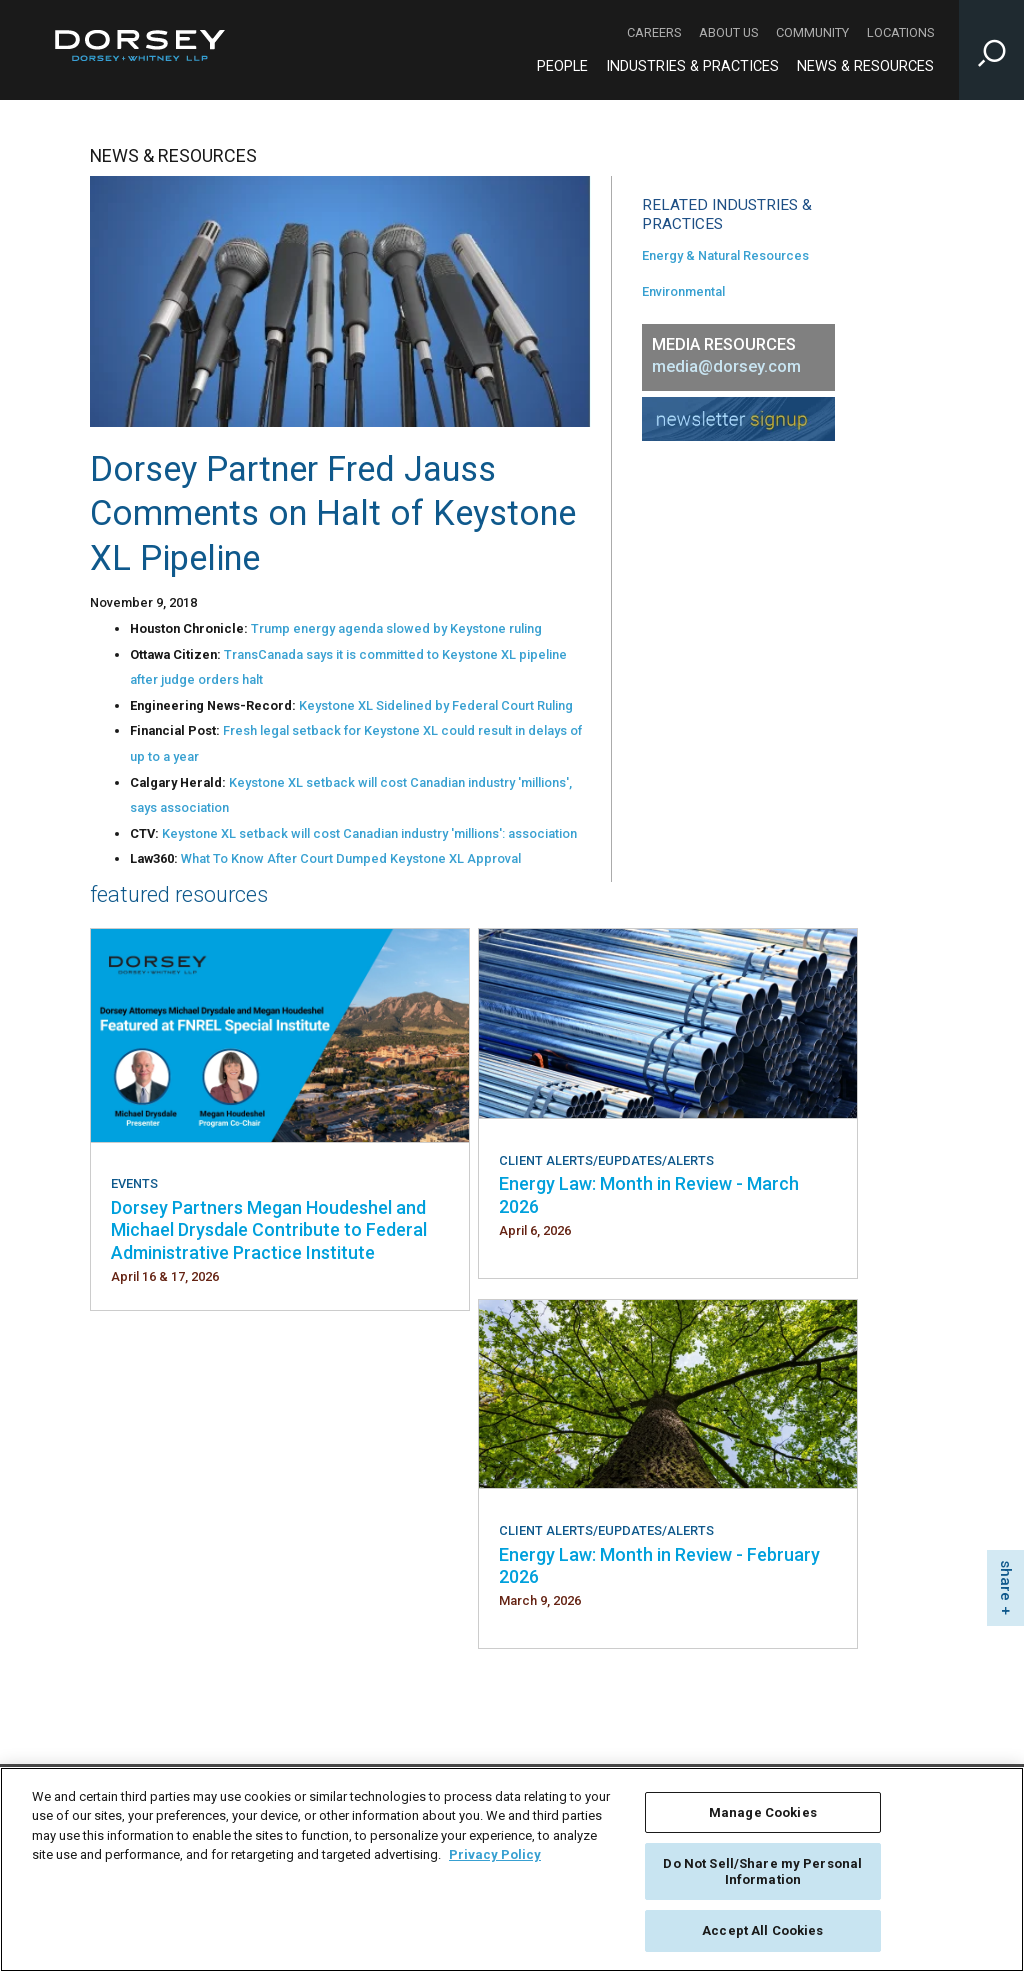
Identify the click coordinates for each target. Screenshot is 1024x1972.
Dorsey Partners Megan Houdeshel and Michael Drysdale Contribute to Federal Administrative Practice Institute (269, 1230)
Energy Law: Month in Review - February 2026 (659, 1565)
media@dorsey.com (726, 366)
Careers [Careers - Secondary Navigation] (654, 32)
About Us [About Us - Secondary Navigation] (728, 32)
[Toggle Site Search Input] (991, 50)
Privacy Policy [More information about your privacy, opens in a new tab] (495, 1854)
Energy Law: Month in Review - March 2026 (649, 1194)
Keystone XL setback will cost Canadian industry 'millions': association (369, 833)
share (1006, 1580)
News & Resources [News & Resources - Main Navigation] (865, 66)
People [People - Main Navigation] (562, 66)
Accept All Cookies (762, 1930)
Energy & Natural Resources (725, 255)
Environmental (683, 291)
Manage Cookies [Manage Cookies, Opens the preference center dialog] (763, 1812)
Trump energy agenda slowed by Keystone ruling (396, 628)
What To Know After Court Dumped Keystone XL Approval (351, 858)
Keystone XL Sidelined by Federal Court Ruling (436, 705)
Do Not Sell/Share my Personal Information (762, 1871)
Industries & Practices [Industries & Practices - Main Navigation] (692, 66)
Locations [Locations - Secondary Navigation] (900, 32)
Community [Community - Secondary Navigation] (812, 32)
